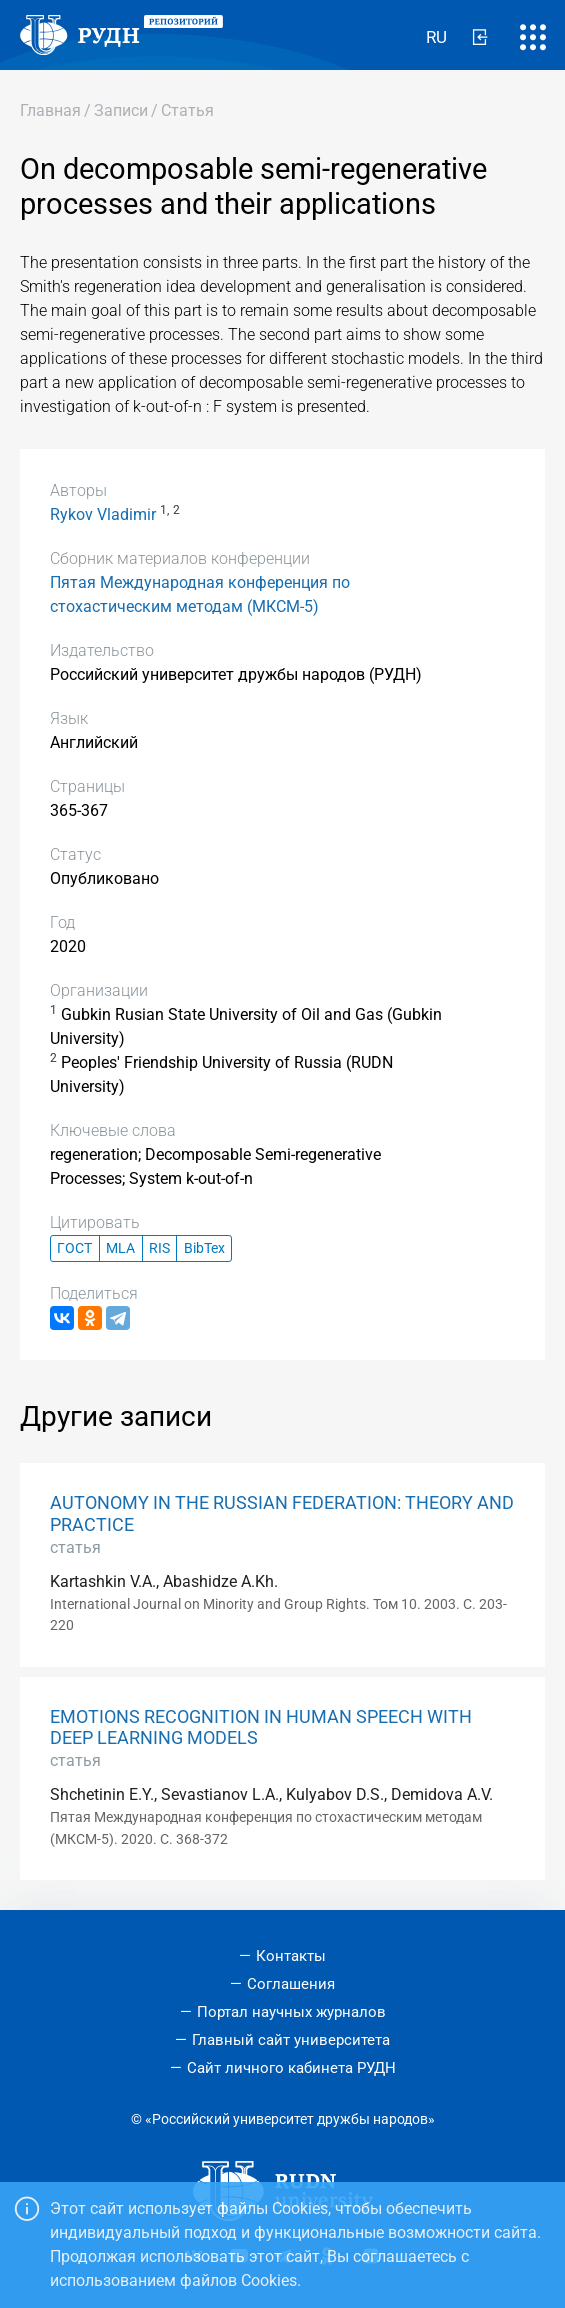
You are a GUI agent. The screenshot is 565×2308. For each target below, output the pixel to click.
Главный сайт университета (291, 2040)
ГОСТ (74, 1248)
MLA (120, 1248)
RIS (159, 1248)
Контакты (291, 1956)
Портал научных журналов (291, 2012)
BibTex (204, 1248)
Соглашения (291, 1984)
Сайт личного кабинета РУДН (291, 2068)
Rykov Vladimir (103, 514)
